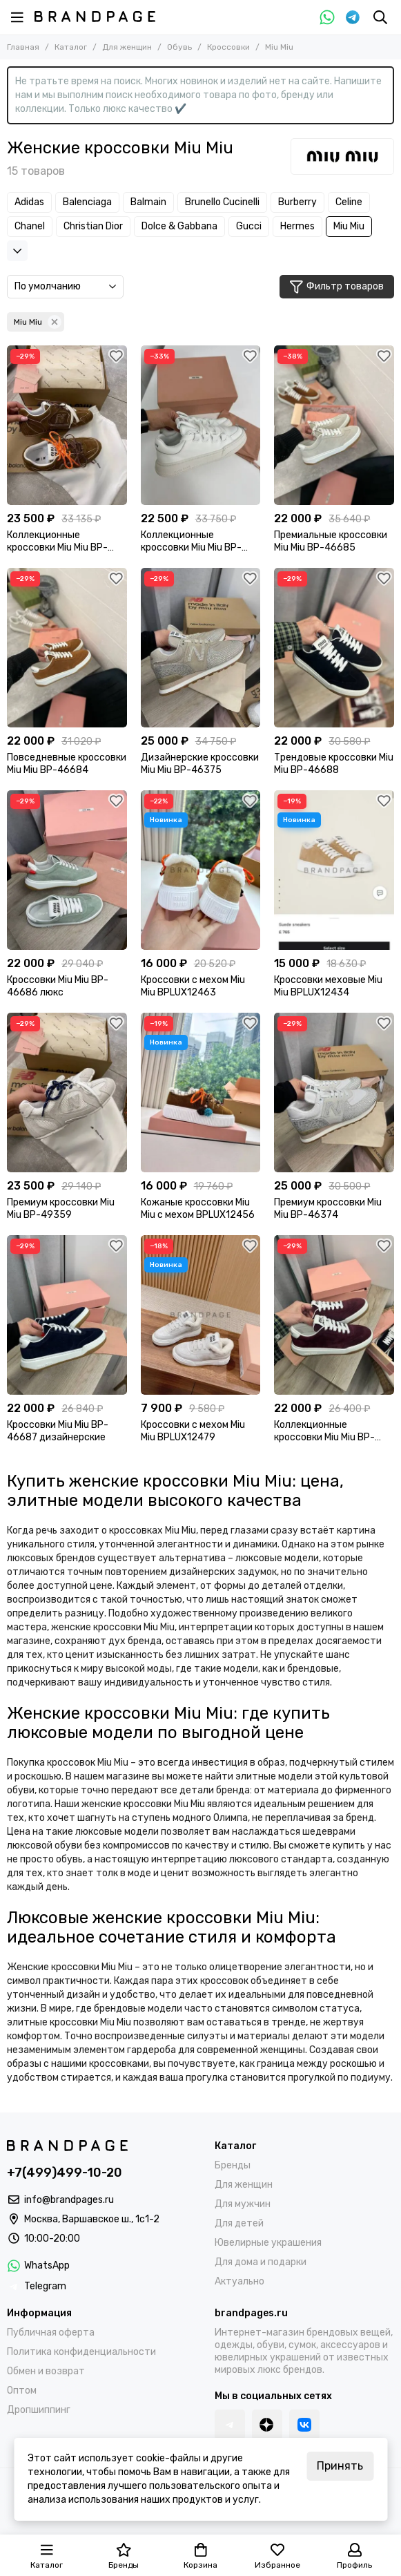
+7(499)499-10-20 (64, 2172)
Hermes (297, 226)
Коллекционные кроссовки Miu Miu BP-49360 (57, 541)
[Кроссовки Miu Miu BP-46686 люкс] (67, 870)
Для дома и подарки (260, 2262)
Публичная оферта (51, 2332)
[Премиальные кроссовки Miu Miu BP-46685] (334, 425)
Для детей (239, 2223)
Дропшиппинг (38, 2410)
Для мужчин (243, 2204)
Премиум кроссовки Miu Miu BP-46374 (328, 1208)
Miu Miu (348, 226)
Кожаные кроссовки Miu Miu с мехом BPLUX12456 (198, 1208)
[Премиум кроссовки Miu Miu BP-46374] (334, 1092)
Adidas (29, 202)
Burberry (297, 202)
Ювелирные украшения (268, 2243)
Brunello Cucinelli (222, 202)
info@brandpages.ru (69, 2200)
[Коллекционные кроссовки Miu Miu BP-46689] (334, 1315)
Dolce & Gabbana (179, 226)
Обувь (179, 47)
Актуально (239, 2281)
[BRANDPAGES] (95, 16)
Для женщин (127, 47)
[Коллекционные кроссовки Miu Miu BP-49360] (67, 425)
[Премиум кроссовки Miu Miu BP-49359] (67, 1092)
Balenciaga (87, 202)
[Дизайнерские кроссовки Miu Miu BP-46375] (201, 647)
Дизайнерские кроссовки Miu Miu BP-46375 (200, 764)
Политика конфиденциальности (81, 2352)
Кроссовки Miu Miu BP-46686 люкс (57, 986)
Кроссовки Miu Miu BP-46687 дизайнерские (57, 1431)
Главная (23, 47)
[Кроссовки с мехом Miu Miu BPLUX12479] (201, 1315)
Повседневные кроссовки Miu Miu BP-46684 (66, 764)
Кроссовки (228, 47)
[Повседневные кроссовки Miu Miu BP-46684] (67, 647)
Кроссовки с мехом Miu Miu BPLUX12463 (193, 986)
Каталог (71, 47)
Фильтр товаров (337, 287)
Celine (348, 202)
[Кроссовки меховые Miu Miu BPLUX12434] (334, 870)
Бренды (233, 2165)
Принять (340, 2465)
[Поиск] (380, 17)
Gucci (249, 226)
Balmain (148, 202)
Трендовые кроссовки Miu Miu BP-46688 (333, 764)
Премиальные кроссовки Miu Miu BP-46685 (330, 541)
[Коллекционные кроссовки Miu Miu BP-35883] (201, 425)
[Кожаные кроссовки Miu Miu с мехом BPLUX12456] (201, 1092)
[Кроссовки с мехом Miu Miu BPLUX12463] (201, 870)
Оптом (22, 2390)
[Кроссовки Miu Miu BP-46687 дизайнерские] (67, 1315)
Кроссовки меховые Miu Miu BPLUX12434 (328, 986)
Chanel (29, 226)
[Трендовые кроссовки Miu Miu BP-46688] (334, 647)
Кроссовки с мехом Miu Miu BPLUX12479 (193, 1431)
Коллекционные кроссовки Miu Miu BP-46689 (324, 1431)
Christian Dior (93, 226)
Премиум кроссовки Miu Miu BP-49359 (61, 1208)
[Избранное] (116, 355)
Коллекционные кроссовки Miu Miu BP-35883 (191, 541)
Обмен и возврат (46, 2371)
